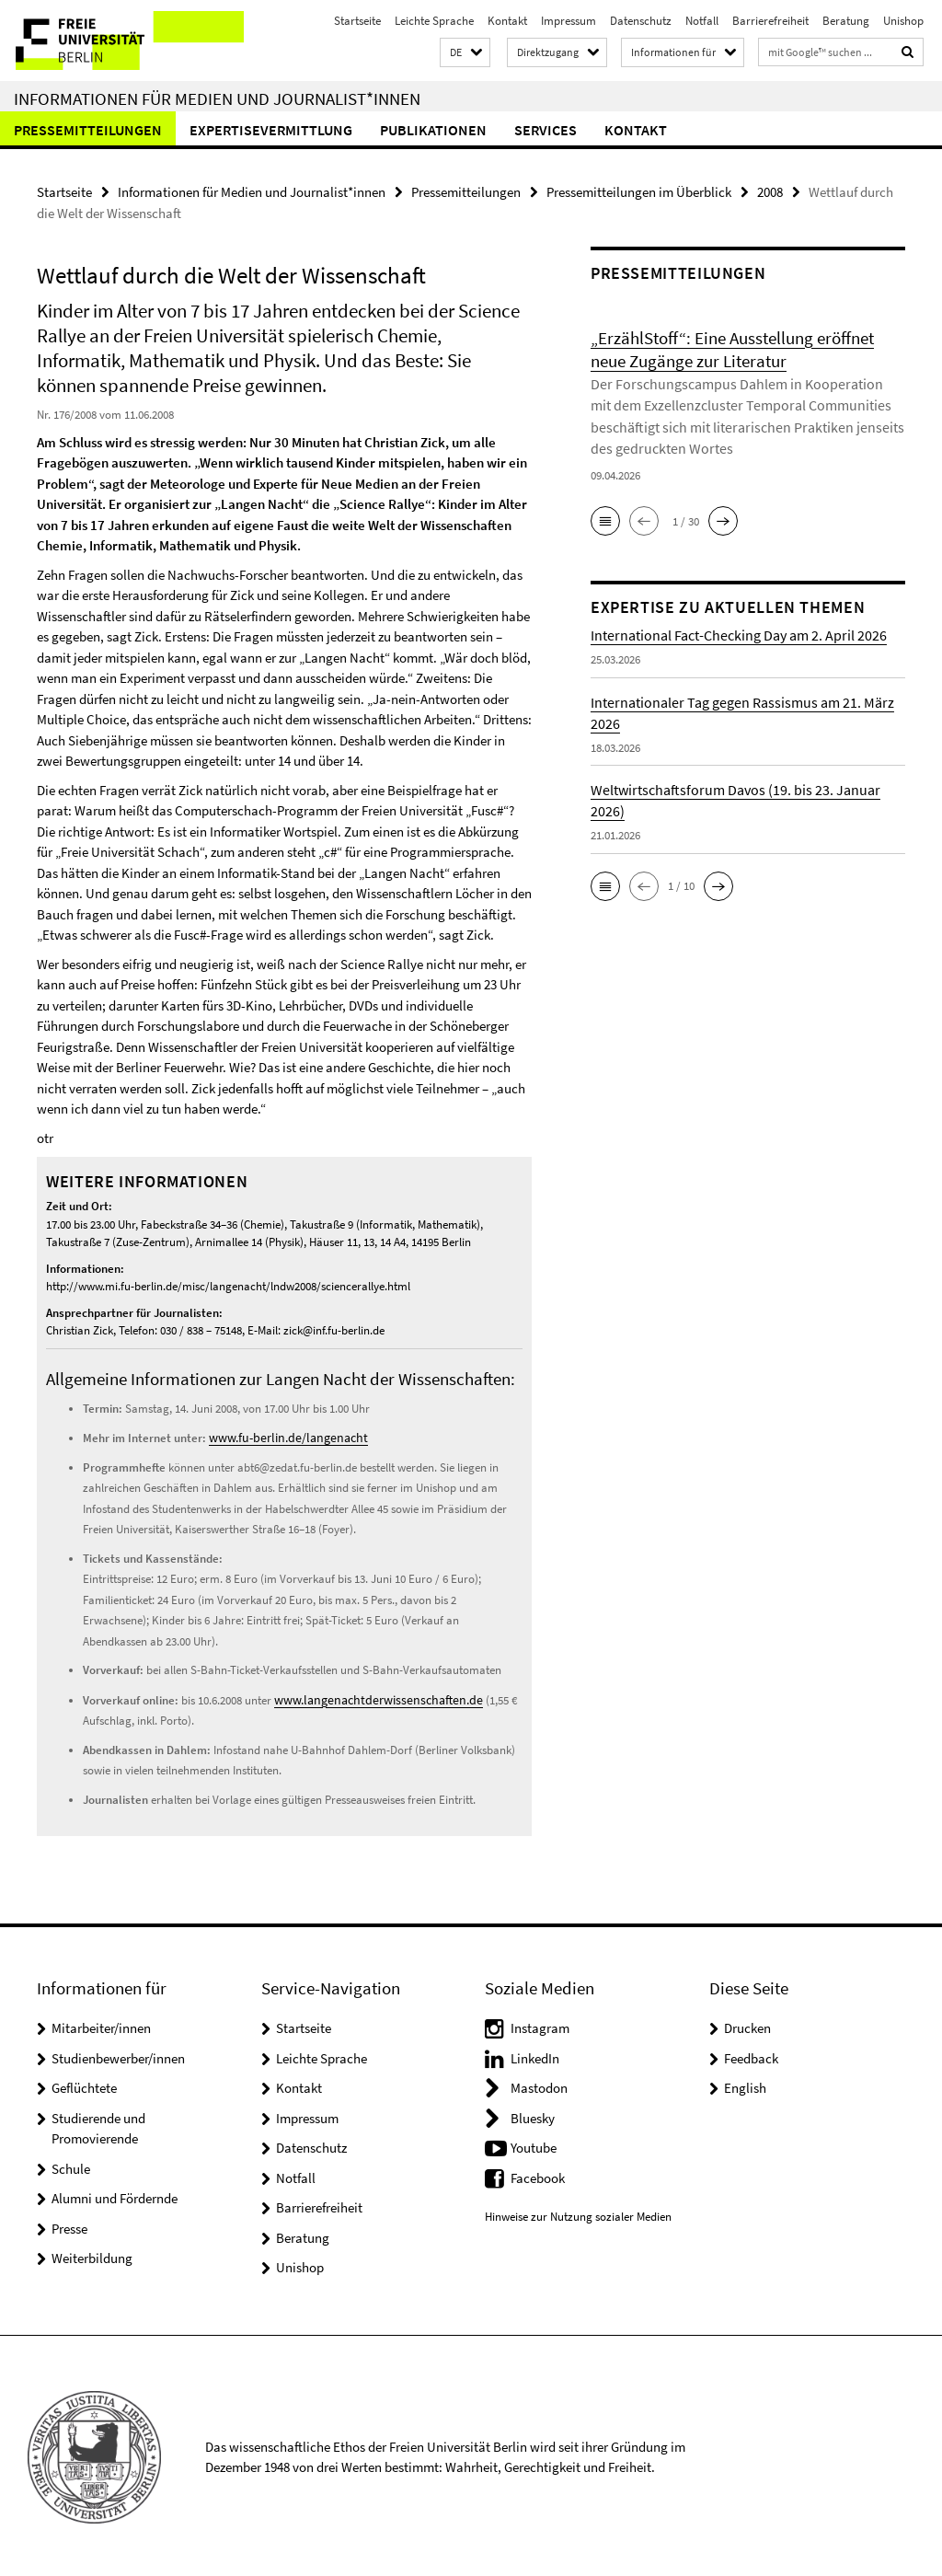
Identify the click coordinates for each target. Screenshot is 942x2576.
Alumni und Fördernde (115, 2195)
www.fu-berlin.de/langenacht (281, 1436)
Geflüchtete (84, 2085)
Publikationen (433, 130)
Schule (71, 2166)
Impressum (568, 21)
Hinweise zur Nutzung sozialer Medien (578, 2214)
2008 (770, 191)
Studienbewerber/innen (118, 2055)
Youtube (534, 2145)
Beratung (845, 21)
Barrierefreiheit (770, 21)
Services (545, 130)
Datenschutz (641, 21)
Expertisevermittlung (271, 130)
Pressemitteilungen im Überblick (638, 191)
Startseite (357, 21)
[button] (465, 53)
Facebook (538, 2175)
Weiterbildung (92, 2255)
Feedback (751, 2055)
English (745, 2085)
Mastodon (539, 2085)
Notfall (701, 21)
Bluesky (533, 2115)
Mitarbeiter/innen (101, 2025)
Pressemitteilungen (88, 130)
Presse (69, 2226)
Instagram (540, 2025)
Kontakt (507, 21)
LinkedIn (535, 2055)
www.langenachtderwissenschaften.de (368, 1697)
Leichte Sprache (434, 21)
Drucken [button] (747, 2025)
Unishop (903, 21)
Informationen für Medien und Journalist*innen (217, 98)
